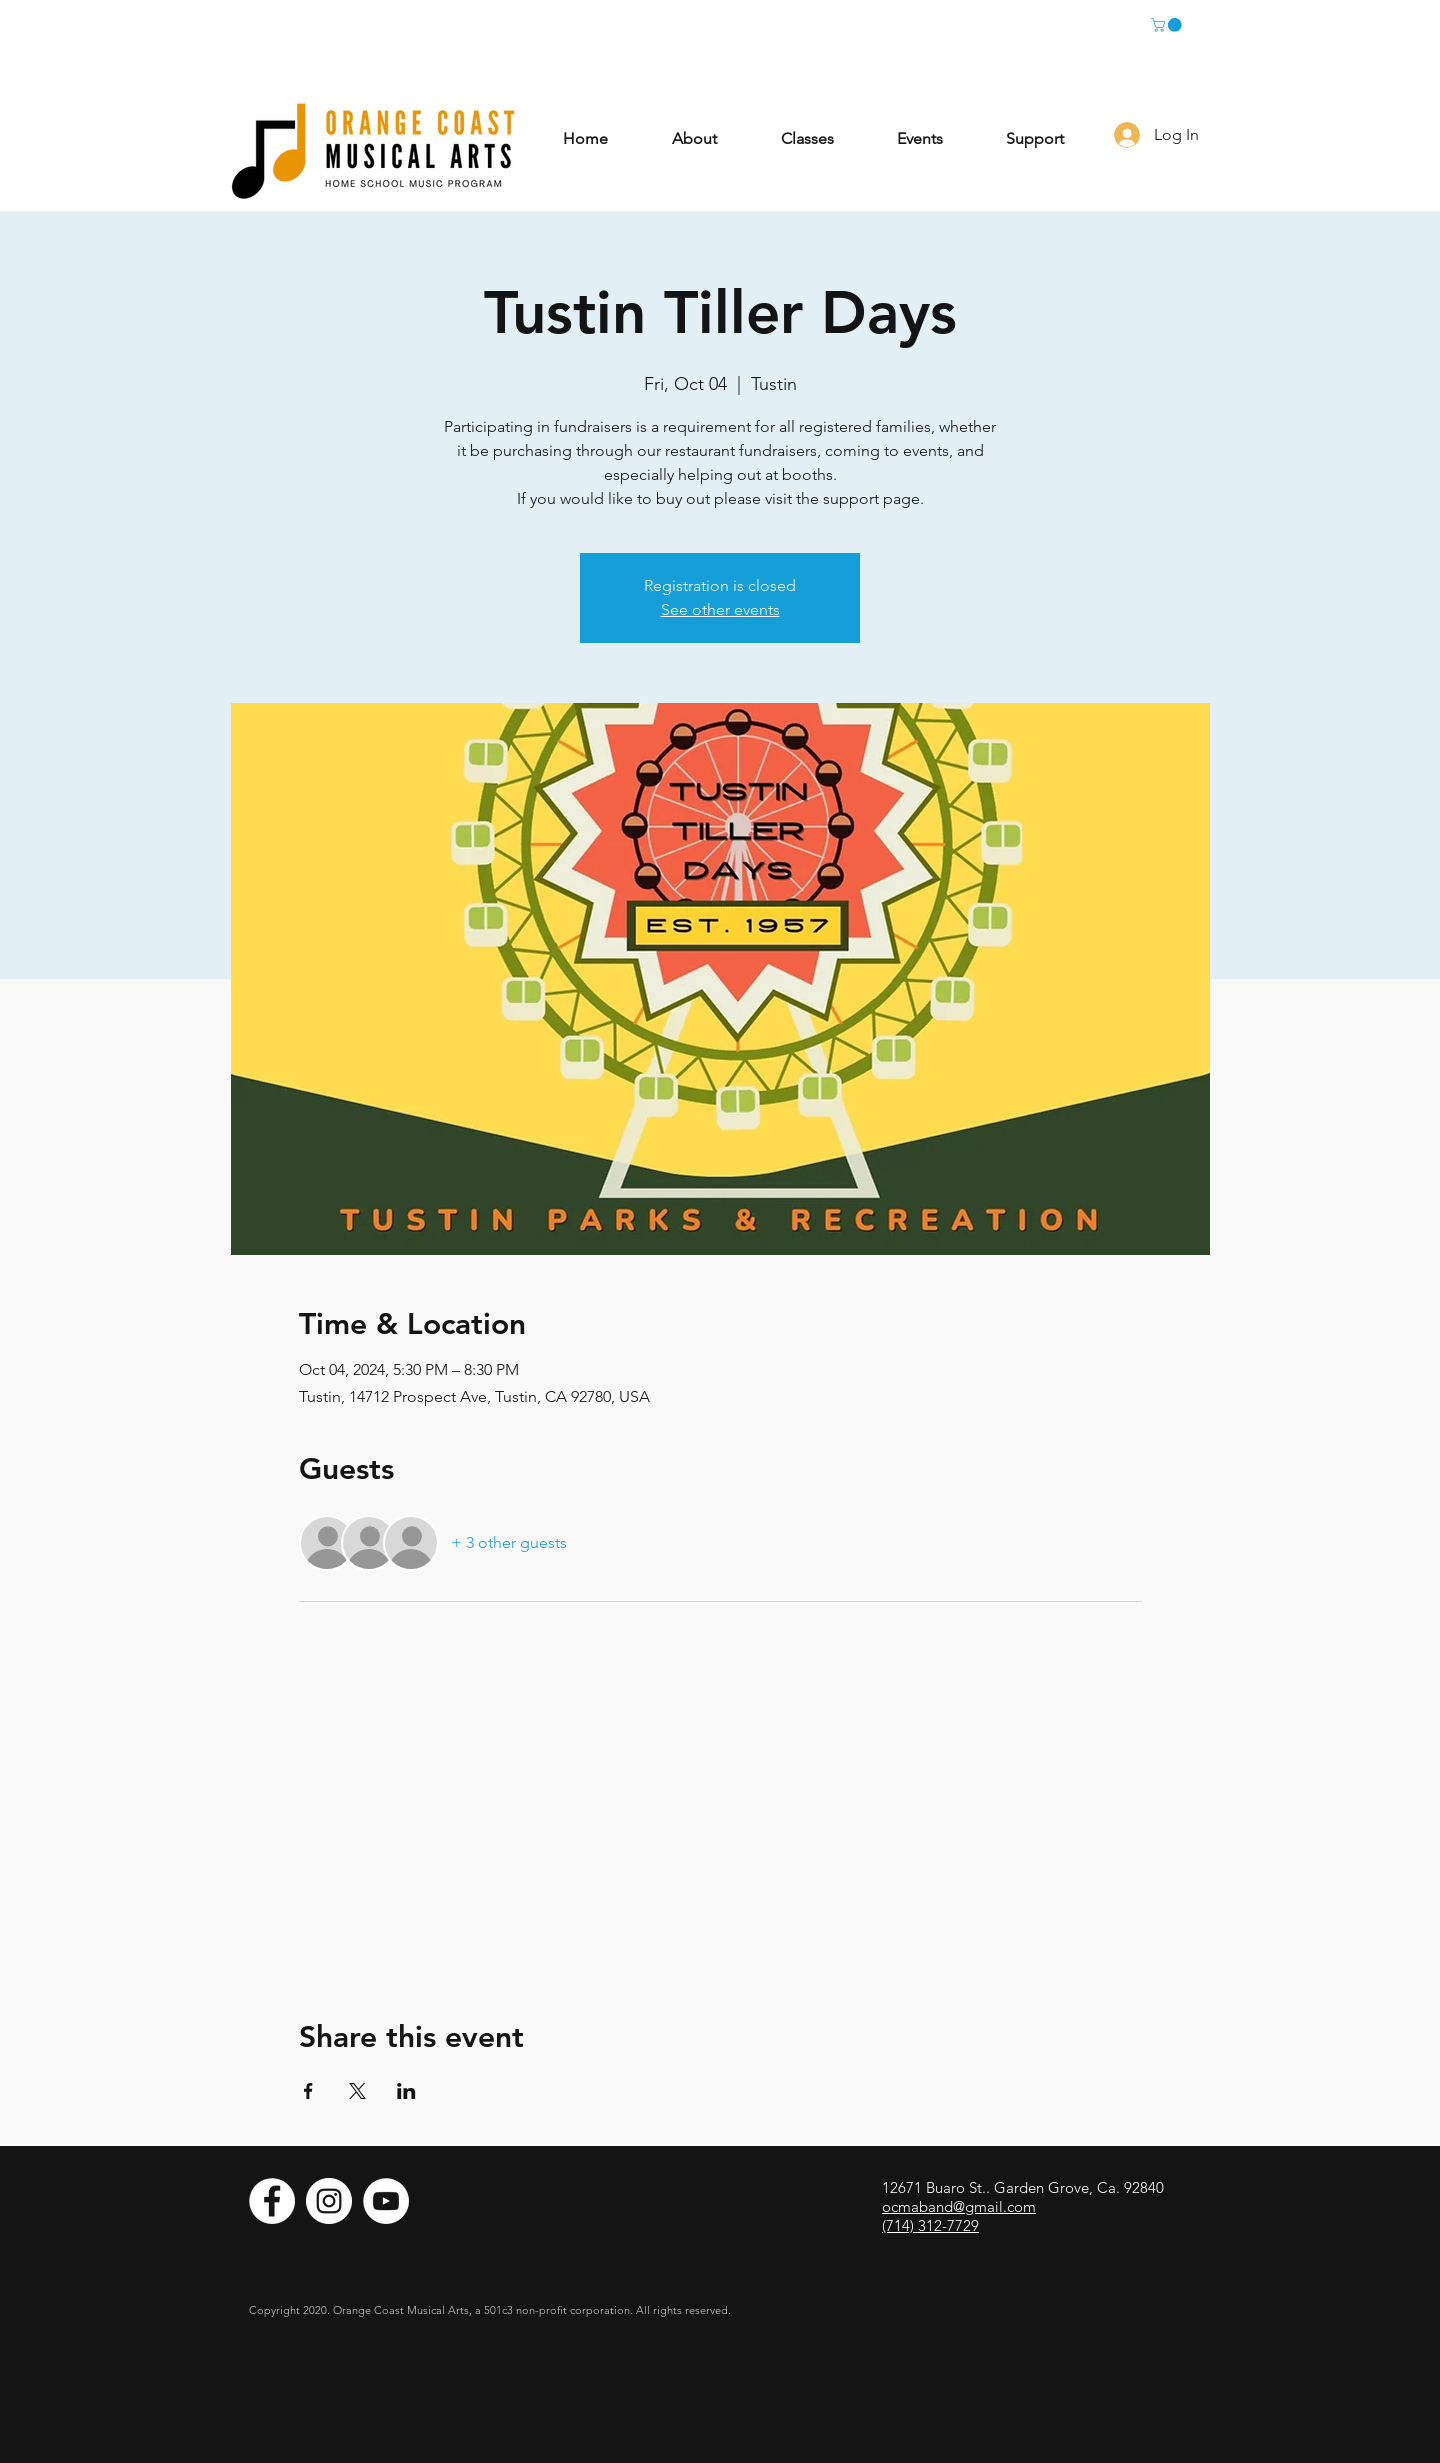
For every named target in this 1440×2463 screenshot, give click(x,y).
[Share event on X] (357, 2091)
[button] (1168, 25)
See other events (720, 609)
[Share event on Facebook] (308, 2091)
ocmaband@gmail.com (959, 2206)
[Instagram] (329, 2201)
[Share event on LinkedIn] (406, 2091)
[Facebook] (272, 2201)
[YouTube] (386, 2201)
